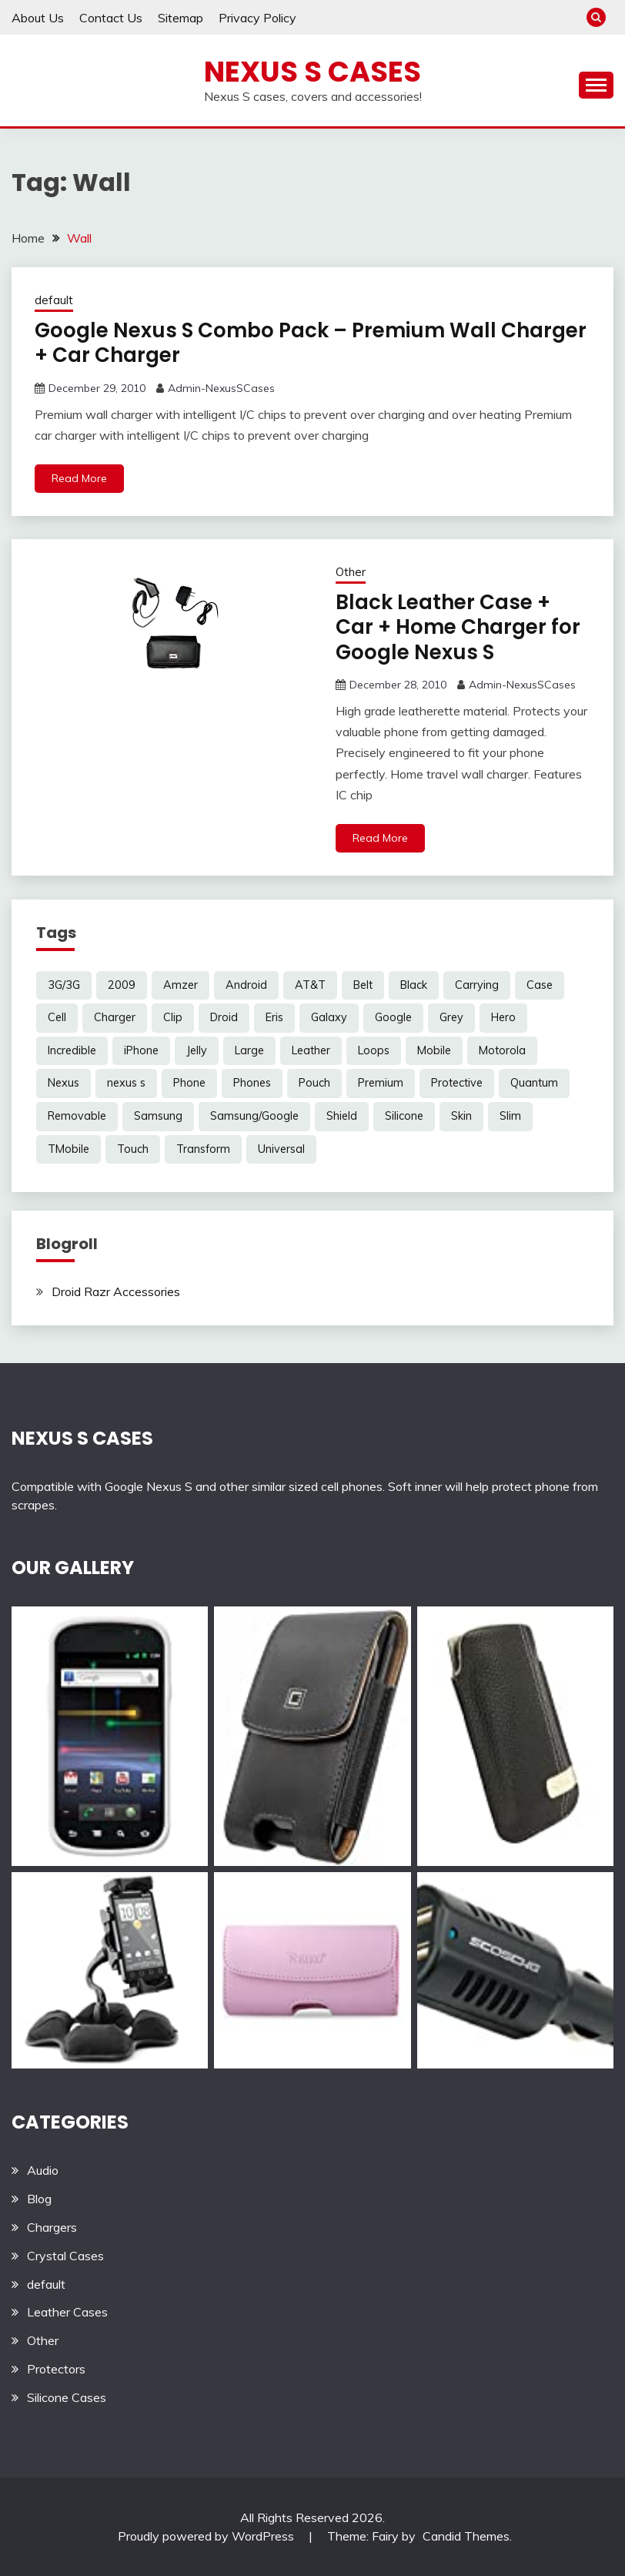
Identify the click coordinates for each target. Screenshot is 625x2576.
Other (351, 571)
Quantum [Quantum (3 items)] (534, 1083)
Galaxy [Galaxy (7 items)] (329, 1017)
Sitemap (180, 17)
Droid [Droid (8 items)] (224, 1017)
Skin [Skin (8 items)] (461, 1116)
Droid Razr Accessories (116, 1291)
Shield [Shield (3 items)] (341, 1116)
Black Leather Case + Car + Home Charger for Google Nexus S (458, 627)
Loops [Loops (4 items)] (373, 1050)
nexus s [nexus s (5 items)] (126, 1083)
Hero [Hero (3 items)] (503, 1017)
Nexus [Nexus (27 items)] (63, 1083)
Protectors (56, 2369)
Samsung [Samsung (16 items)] (158, 1116)
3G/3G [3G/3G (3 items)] (64, 985)
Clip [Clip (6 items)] (172, 1017)
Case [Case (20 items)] (539, 985)
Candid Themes (466, 2536)
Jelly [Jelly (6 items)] (196, 1050)
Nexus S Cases (312, 72)
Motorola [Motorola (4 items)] (502, 1050)
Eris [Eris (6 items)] (274, 1017)
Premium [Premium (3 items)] (380, 1083)
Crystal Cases (65, 2255)
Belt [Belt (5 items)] (363, 985)
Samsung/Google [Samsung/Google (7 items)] (254, 1116)
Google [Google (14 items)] (393, 1017)
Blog (39, 2198)
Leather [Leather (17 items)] (311, 1050)
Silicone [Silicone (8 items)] (404, 1116)
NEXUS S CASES (82, 1438)
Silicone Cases (66, 2397)
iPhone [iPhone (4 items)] (141, 1050)
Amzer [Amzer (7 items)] (180, 985)
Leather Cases (67, 2312)
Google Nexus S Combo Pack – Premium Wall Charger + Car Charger (311, 343)
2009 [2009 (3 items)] (121, 985)
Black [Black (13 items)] (413, 985)
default (54, 300)
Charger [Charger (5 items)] (114, 1017)
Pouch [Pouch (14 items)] (314, 1083)
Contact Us (110, 17)
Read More (79, 478)
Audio (42, 2170)
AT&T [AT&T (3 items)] (310, 985)
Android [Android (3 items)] (246, 985)
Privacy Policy (257, 17)
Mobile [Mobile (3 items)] (434, 1050)
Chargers (52, 2227)
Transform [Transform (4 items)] (203, 1149)
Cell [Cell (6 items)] (57, 1017)
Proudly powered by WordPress (207, 2536)
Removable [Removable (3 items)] (77, 1116)
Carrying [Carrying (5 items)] (477, 985)
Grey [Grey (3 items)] (451, 1017)
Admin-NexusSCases (221, 388)
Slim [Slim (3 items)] (510, 1116)
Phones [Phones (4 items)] (252, 1083)
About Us (38, 17)
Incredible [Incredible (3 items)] (72, 1050)
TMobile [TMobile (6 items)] (68, 1149)
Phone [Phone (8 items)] (189, 1083)
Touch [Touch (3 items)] (133, 1149)
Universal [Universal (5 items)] (281, 1149)
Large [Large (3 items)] (249, 1050)
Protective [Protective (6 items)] (457, 1083)
